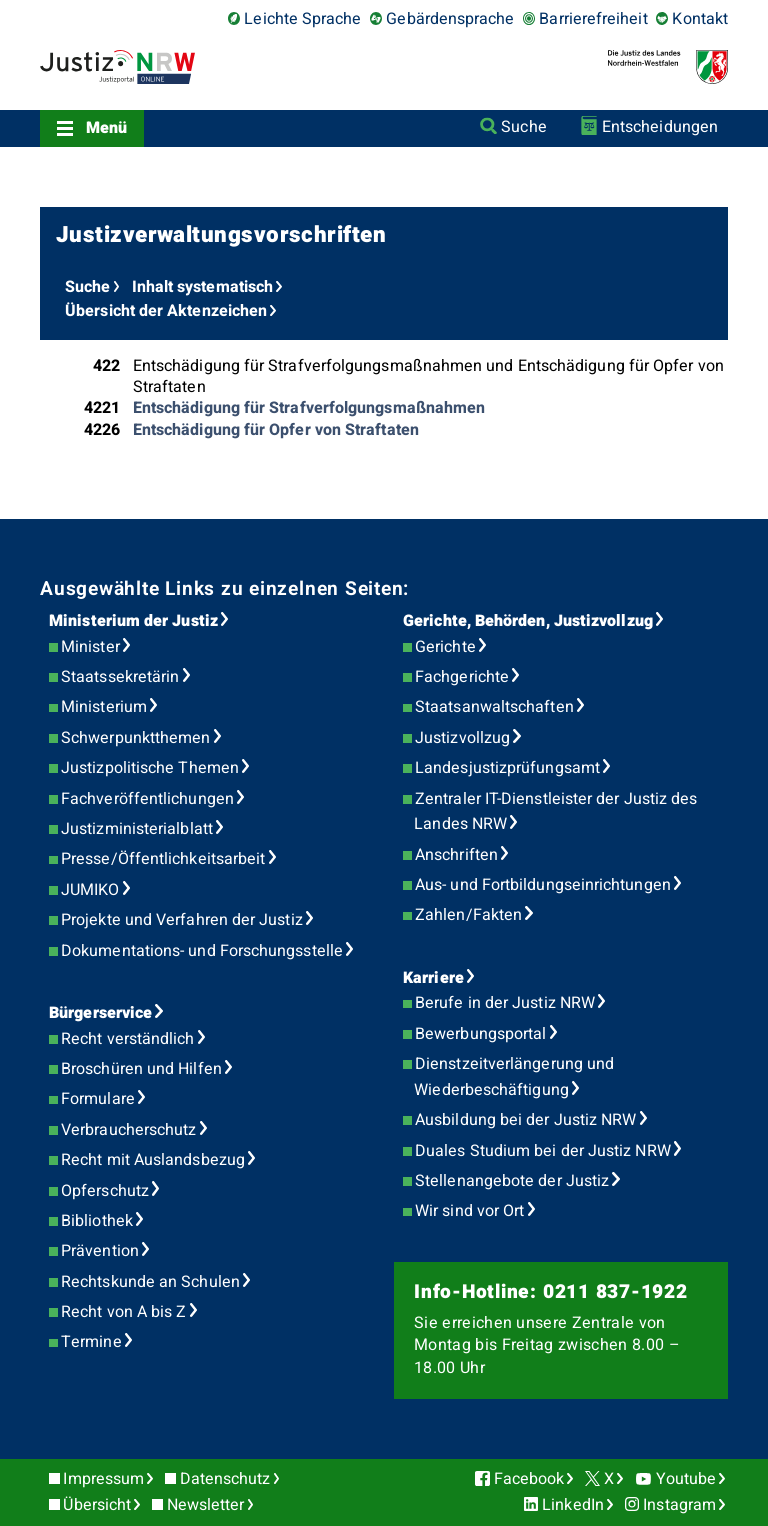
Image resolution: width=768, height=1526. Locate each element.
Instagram (679, 1505)
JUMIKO (90, 890)
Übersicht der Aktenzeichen (166, 311)
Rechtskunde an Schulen (150, 1282)
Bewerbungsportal (480, 1034)
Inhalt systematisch (203, 287)
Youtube (686, 1479)
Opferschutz (105, 1191)
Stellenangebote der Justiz (512, 1181)
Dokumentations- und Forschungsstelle (202, 951)
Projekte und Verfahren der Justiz (182, 920)
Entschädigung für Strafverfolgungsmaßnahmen (309, 408)
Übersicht (97, 1505)
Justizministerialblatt (137, 829)
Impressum (103, 1479)
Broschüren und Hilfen (141, 1069)
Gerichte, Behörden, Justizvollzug (528, 621)
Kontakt (700, 19)
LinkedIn (573, 1505)
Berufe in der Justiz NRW (505, 1003)
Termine (91, 1342)
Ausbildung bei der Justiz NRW (525, 1120)
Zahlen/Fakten (468, 915)
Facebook (529, 1479)
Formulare (98, 1099)
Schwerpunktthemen (135, 738)
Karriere (433, 978)
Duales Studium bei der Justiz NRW (543, 1151)
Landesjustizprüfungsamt (507, 768)
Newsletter (206, 1505)
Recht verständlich (127, 1039)
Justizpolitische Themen (150, 768)
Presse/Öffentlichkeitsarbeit (163, 859)
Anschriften (456, 855)
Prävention (100, 1251)
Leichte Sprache (302, 19)
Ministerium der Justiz (133, 621)
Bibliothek (97, 1221)
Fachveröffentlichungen (147, 799)
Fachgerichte (462, 677)
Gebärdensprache (450, 19)
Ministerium (104, 707)
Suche (523, 127)
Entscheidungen (660, 127)
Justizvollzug (462, 738)
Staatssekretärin (120, 677)
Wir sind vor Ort (469, 1211)
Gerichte (445, 647)
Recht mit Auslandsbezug (153, 1160)
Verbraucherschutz (128, 1130)
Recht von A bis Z (123, 1312)
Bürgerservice (100, 1013)
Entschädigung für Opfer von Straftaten (276, 430)
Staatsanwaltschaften (494, 707)
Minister (90, 647)
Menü (106, 128)
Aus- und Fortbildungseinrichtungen (543, 885)
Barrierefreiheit (593, 19)
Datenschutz (225, 1479)
